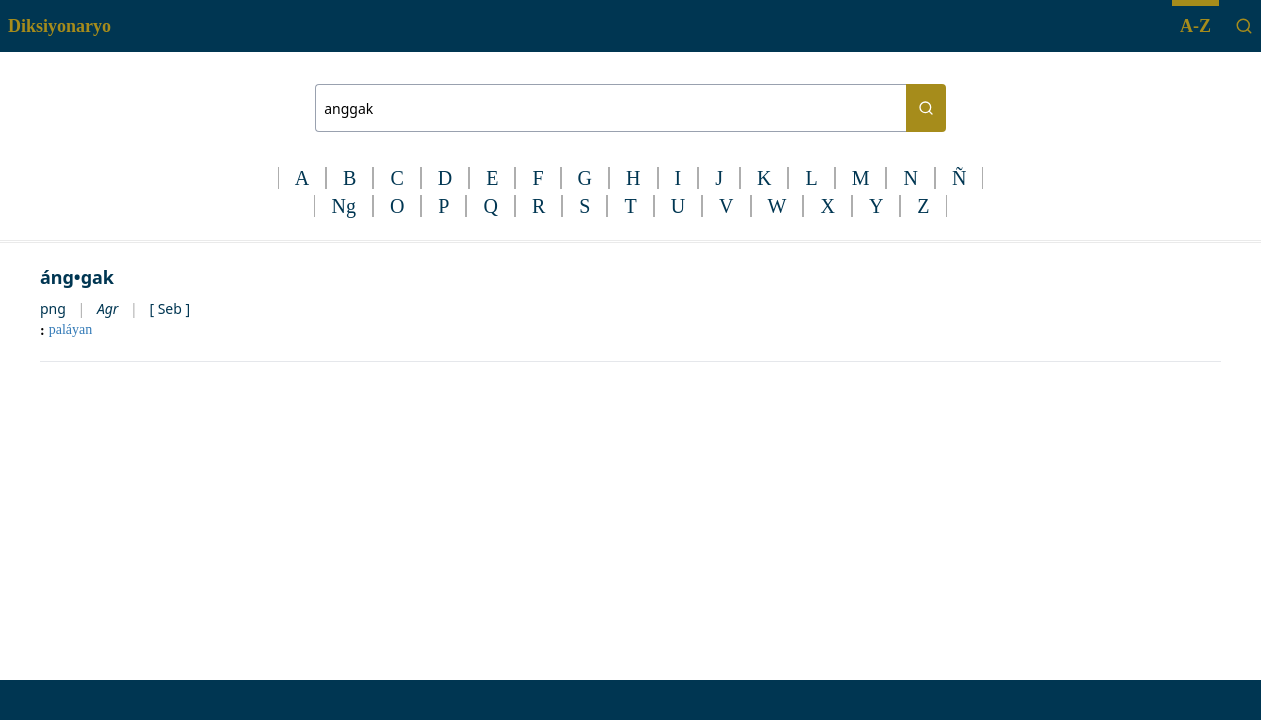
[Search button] (926, 108)
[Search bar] (610, 108)
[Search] (1244, 26)
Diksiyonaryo (59, 26)
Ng (343, 206)
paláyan (71, 329)
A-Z (1195, 26)
